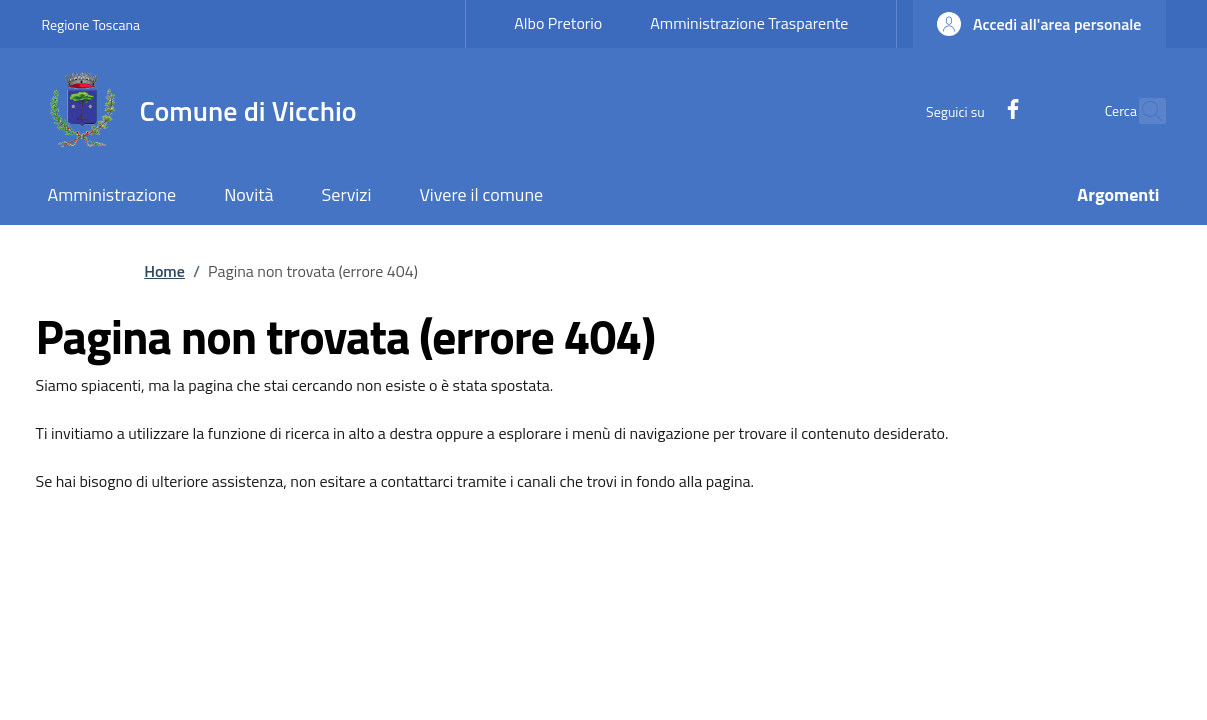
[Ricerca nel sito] (1142, 111)
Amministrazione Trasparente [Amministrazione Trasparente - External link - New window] (749, 23)
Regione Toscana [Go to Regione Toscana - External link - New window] (91, 24)
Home (164, 271)
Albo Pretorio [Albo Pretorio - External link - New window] (558, 23)
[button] (1039, 24)
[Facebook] (969, 110)
